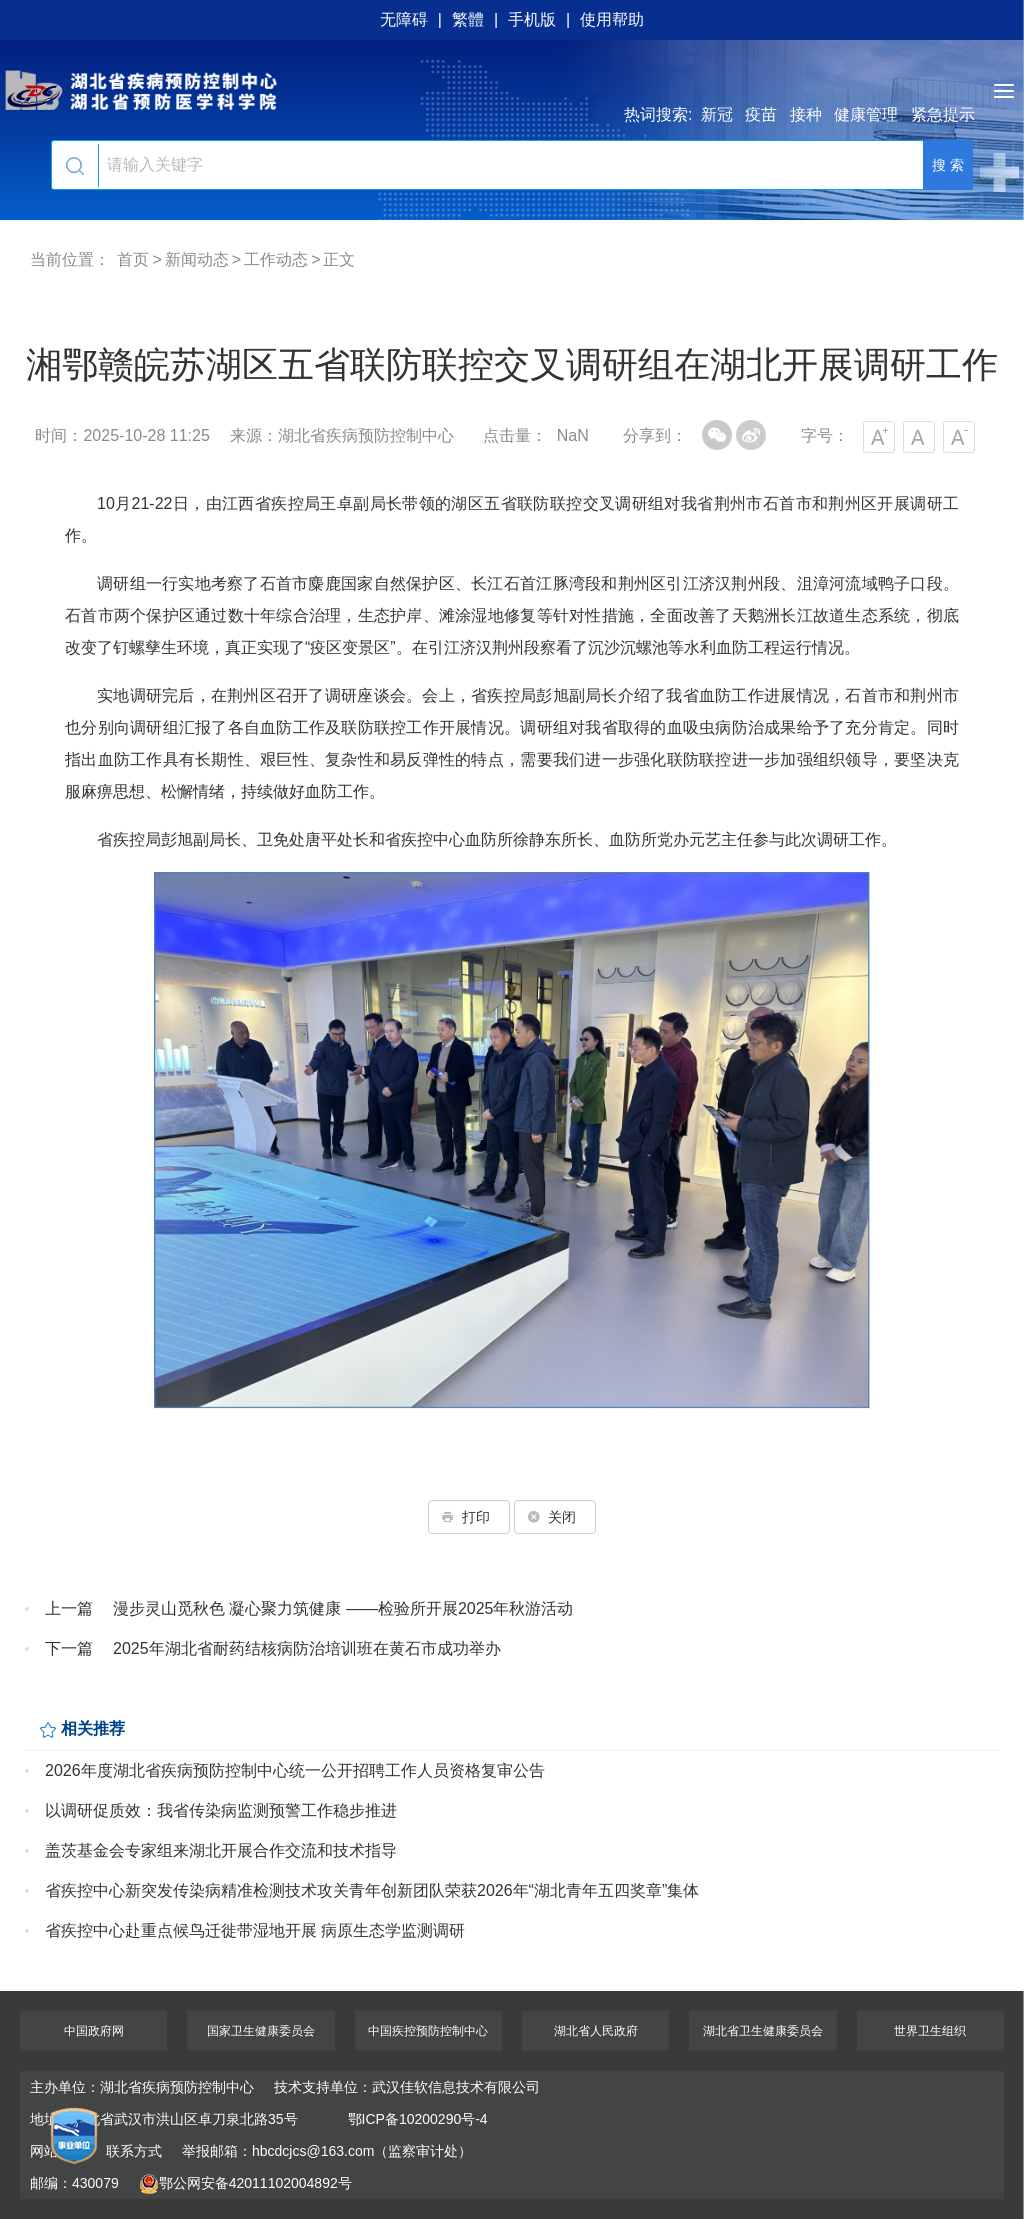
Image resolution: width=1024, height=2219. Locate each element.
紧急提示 (943, 114)
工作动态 (276, 259)
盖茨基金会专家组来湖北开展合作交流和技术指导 (221, 1850)
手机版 (532, 19)
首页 (133, 259)
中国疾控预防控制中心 (428, 2031)
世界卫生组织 (930, 2031)
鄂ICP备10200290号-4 (418, 2119)
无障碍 (404, 19)
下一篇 (69, 1648)
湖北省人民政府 (596, 2031)
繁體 (468, 19)
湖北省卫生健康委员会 (763, 2031)
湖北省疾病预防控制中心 (512, 90)
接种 (806, 114)
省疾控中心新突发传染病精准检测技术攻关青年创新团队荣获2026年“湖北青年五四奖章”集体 (372, 1890)
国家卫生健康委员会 (261, 2031)
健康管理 (866, 114)
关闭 (555, 1517)
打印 (469, 1517)
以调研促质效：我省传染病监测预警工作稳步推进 (221, 1810)
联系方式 (134, 2151)
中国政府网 (94, 2031)
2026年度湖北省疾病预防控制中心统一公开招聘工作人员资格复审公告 (295, 1770)
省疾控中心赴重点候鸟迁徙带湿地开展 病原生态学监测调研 (255, 1930)
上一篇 (69, 1608)
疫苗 (761, 114)
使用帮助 (612, 19)
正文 (339, 259)
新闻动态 (197, 259)
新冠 (717, 114)
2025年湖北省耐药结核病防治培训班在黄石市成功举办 (307, 1648)
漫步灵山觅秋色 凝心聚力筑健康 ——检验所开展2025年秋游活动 (343, 1608)
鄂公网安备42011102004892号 (245, 2183)
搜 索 (948, 165)
